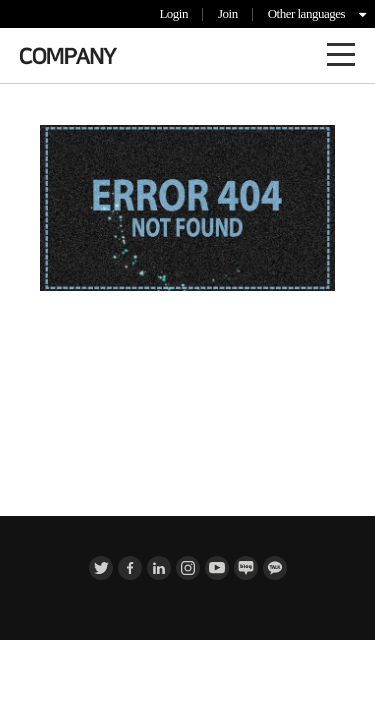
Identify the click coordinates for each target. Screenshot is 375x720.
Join (228, 13)
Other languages (306, 13)
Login (173, 13)
